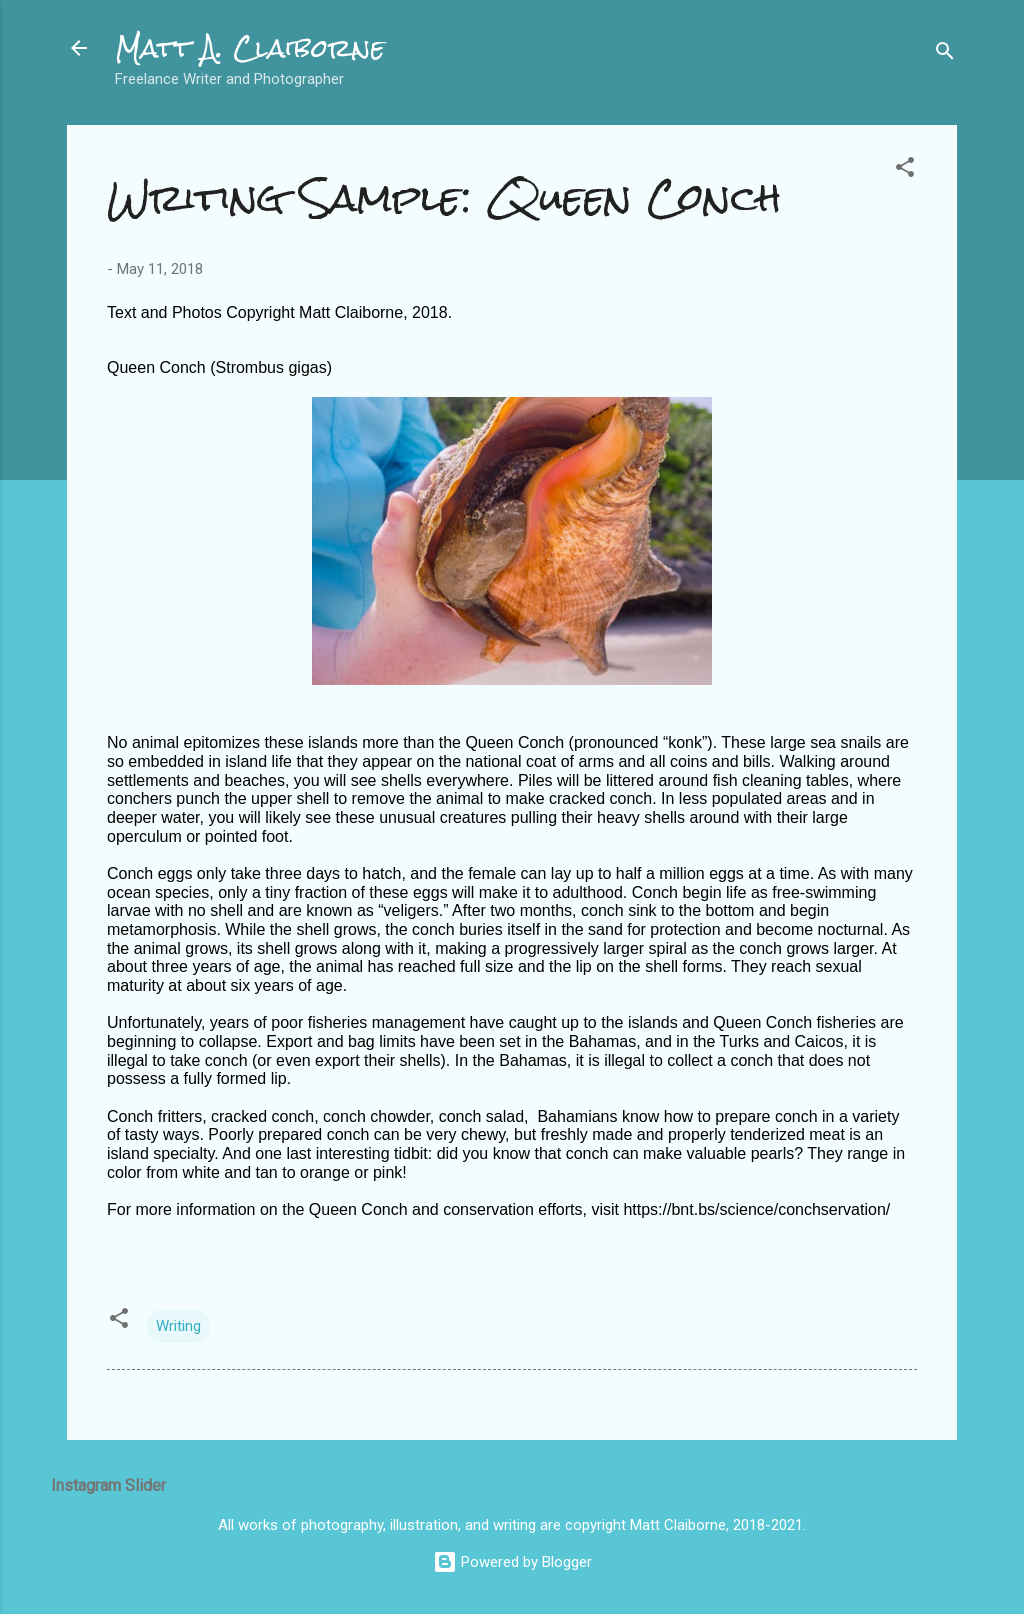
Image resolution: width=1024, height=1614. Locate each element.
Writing (178, 1326)
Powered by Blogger (512, 1562)
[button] (905, 170)
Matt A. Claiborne (250, 48)
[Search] (945, 54)
